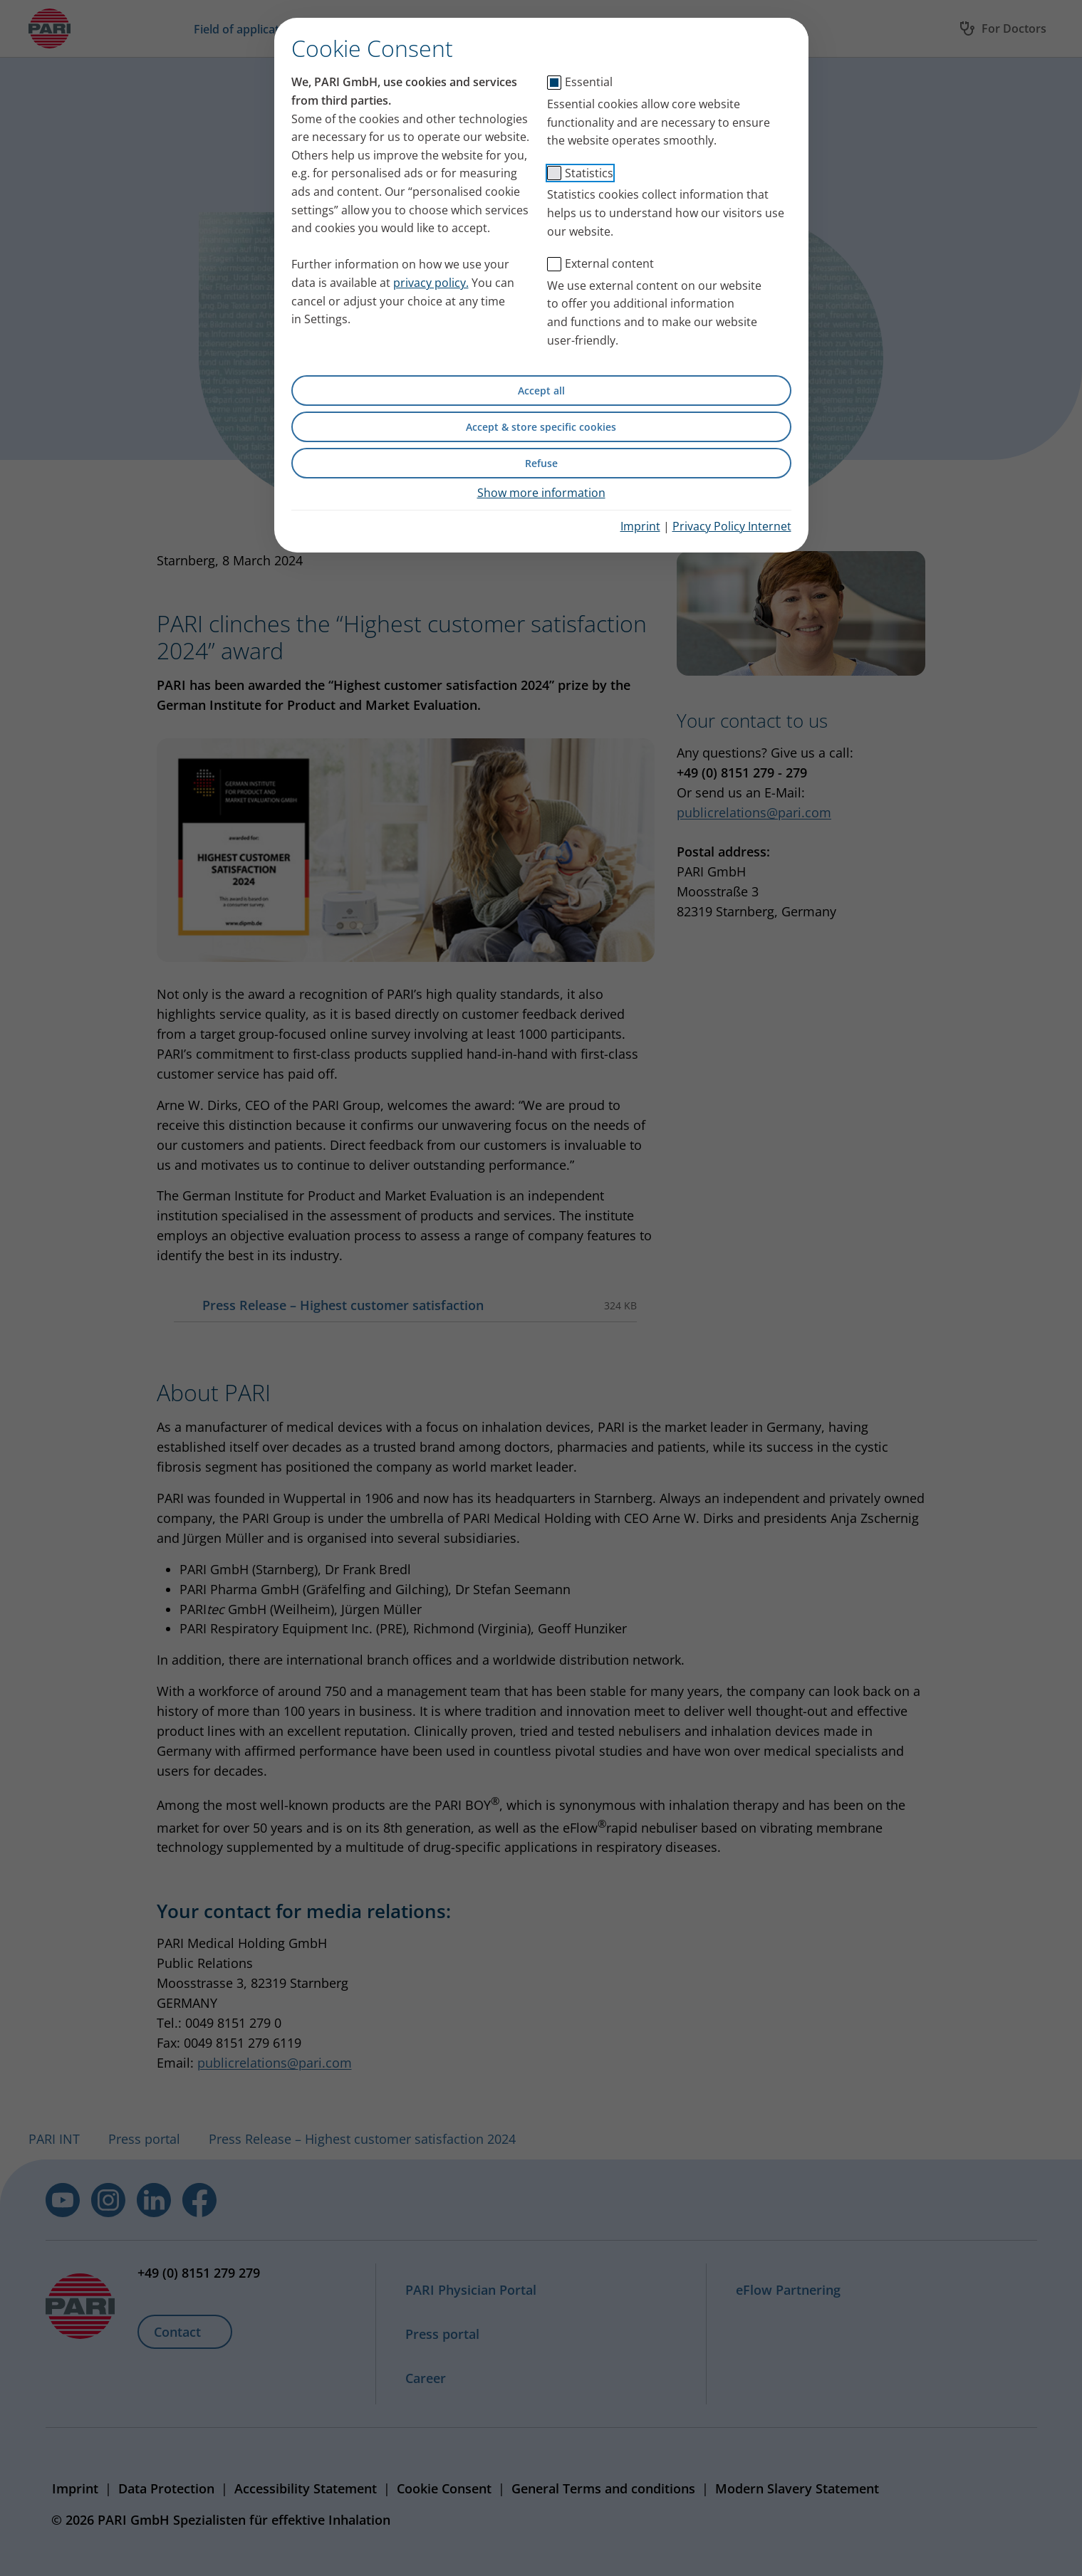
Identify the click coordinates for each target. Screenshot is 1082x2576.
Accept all (541, 390)
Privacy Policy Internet (731, 526)
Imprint (640, 526)
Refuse (541, 463)
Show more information (541, 493)
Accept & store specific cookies (541, 427)
